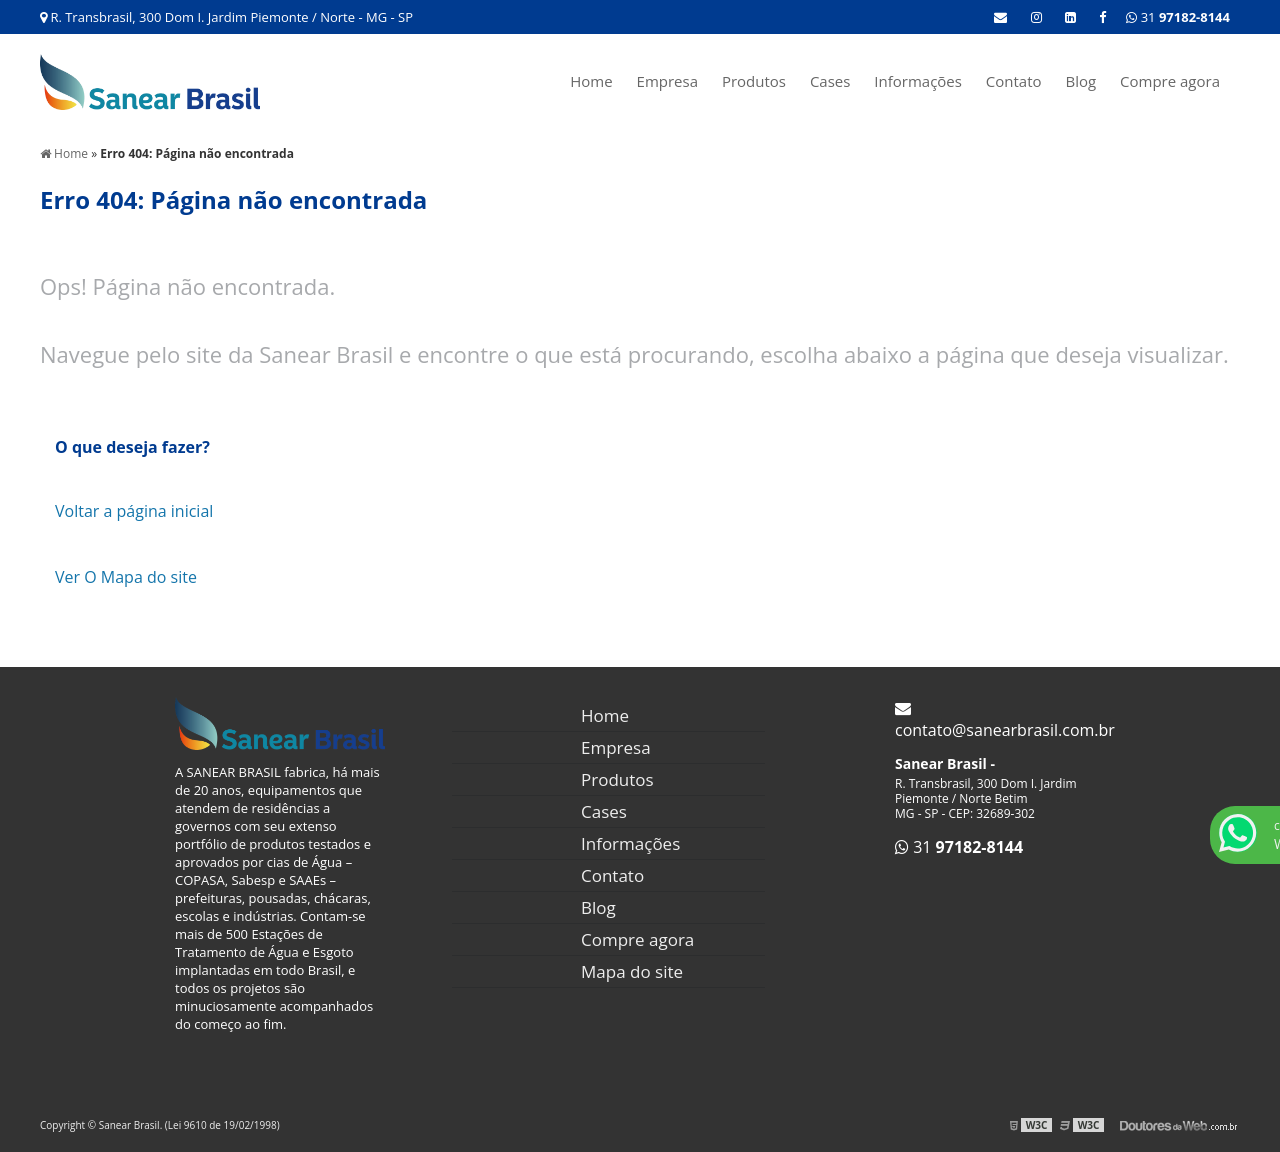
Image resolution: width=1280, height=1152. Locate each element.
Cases (830, 81)
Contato (1014, 81)
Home (591, 81)
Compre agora (1170, 81)
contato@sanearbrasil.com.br (1005, 720)
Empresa (667, 81)
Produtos (754, 81)
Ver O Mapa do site (126, 577)
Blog (1080, 81)
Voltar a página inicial (134, 511)
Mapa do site (632, 971)
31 (1178, 17)
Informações (918, 81)
